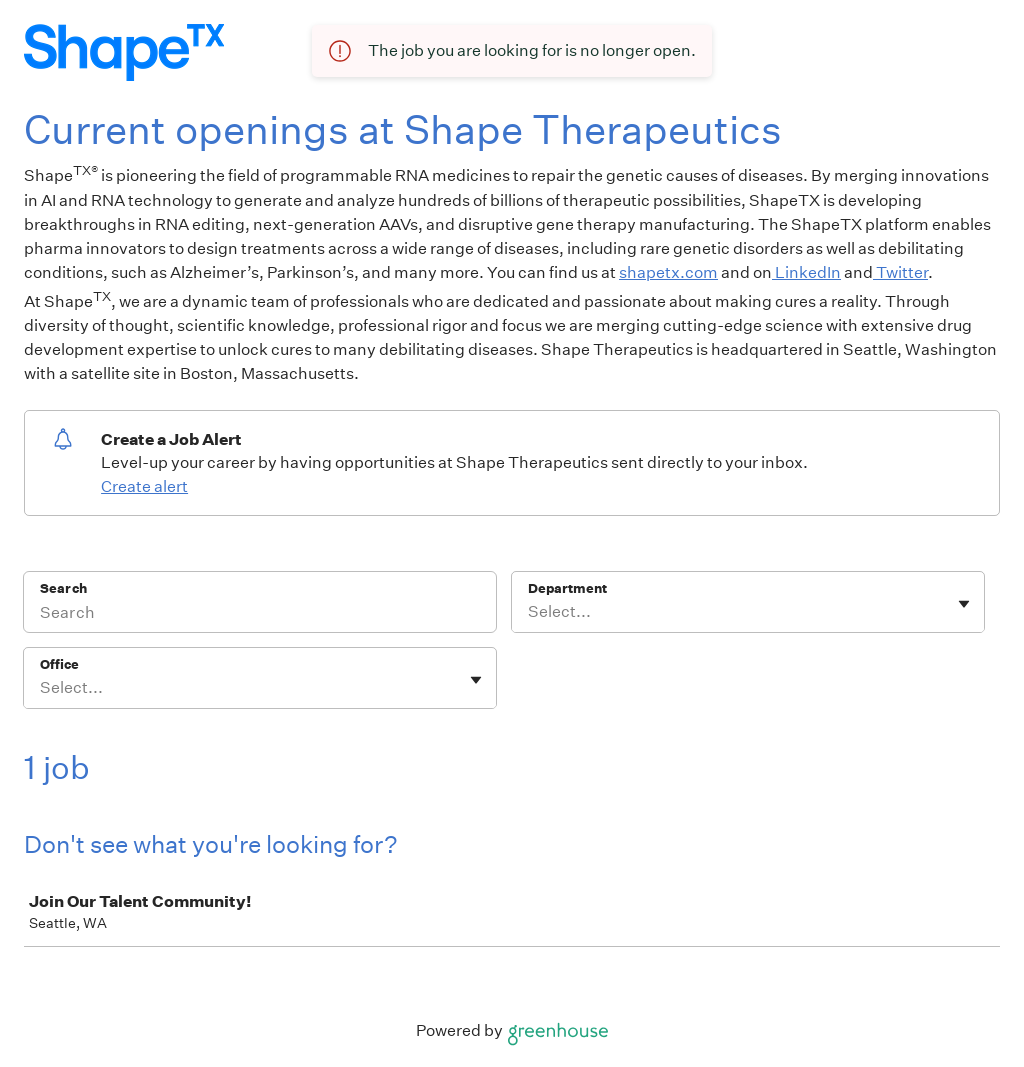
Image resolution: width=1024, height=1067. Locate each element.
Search (63, 588)
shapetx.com (668, 272)
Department (567, 588)
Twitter (900, 272)
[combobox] (529, 612)
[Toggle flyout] (964, 604)
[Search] (260, 615)
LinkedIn (806, 272)
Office (59, 664)
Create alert (144, 486)
